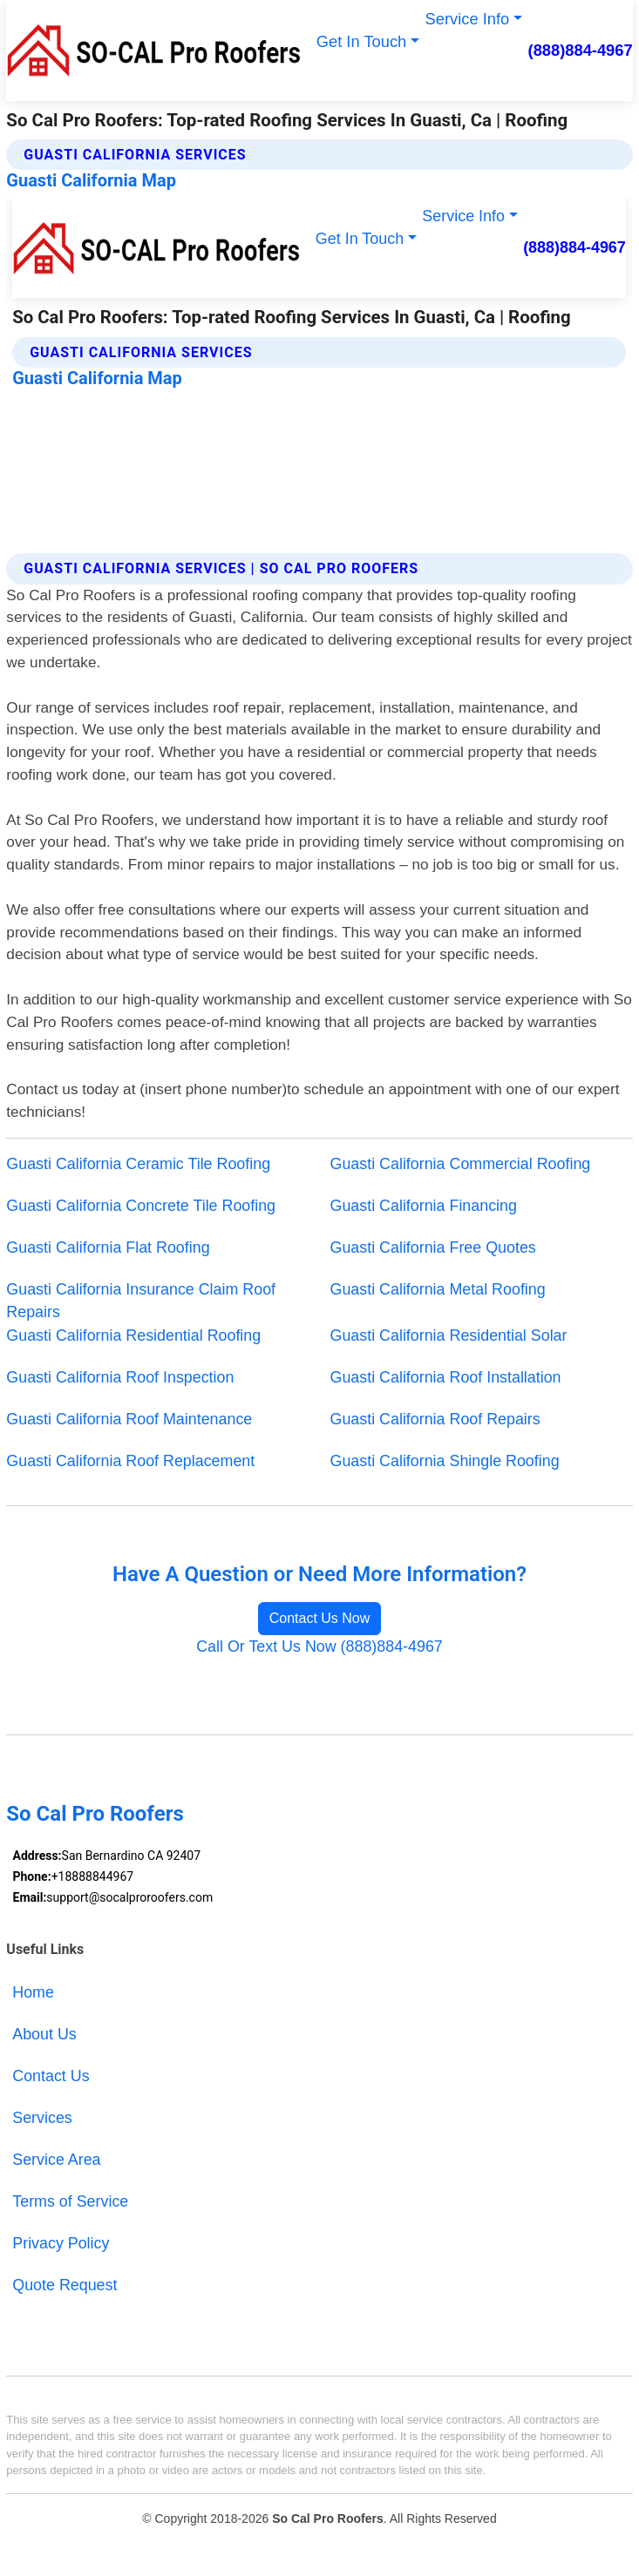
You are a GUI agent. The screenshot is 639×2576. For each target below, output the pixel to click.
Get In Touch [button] (361, 41)
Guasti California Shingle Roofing (445, 1461)
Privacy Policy (60, 2243)
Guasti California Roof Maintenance (129, 1419)
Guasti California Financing (423, 1205)
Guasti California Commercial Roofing (460, 1164)
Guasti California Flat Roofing (107, 1247)
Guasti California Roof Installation (445, 1377)
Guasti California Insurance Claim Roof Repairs (140, 1301)
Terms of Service (70, 2201)
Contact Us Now (319, 1618)
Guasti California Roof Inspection (120, 1377)
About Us (44, 2034)
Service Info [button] (467, 19)
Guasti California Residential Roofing (133, 1335)
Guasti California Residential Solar (449, 1335)
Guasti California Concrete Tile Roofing (140, 1205)
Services (41, 2117)
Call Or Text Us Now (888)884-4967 (319, 1646)
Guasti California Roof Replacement (130, 1461)
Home (33, 1992)
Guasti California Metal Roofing (438, 1289)
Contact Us (50, 2076)
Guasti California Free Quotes (433, 1247)
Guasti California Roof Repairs (435, 1419)
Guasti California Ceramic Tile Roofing (138, 1164)
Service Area (56, 2159)
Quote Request (64, 2285)
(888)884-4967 (580, 50)
